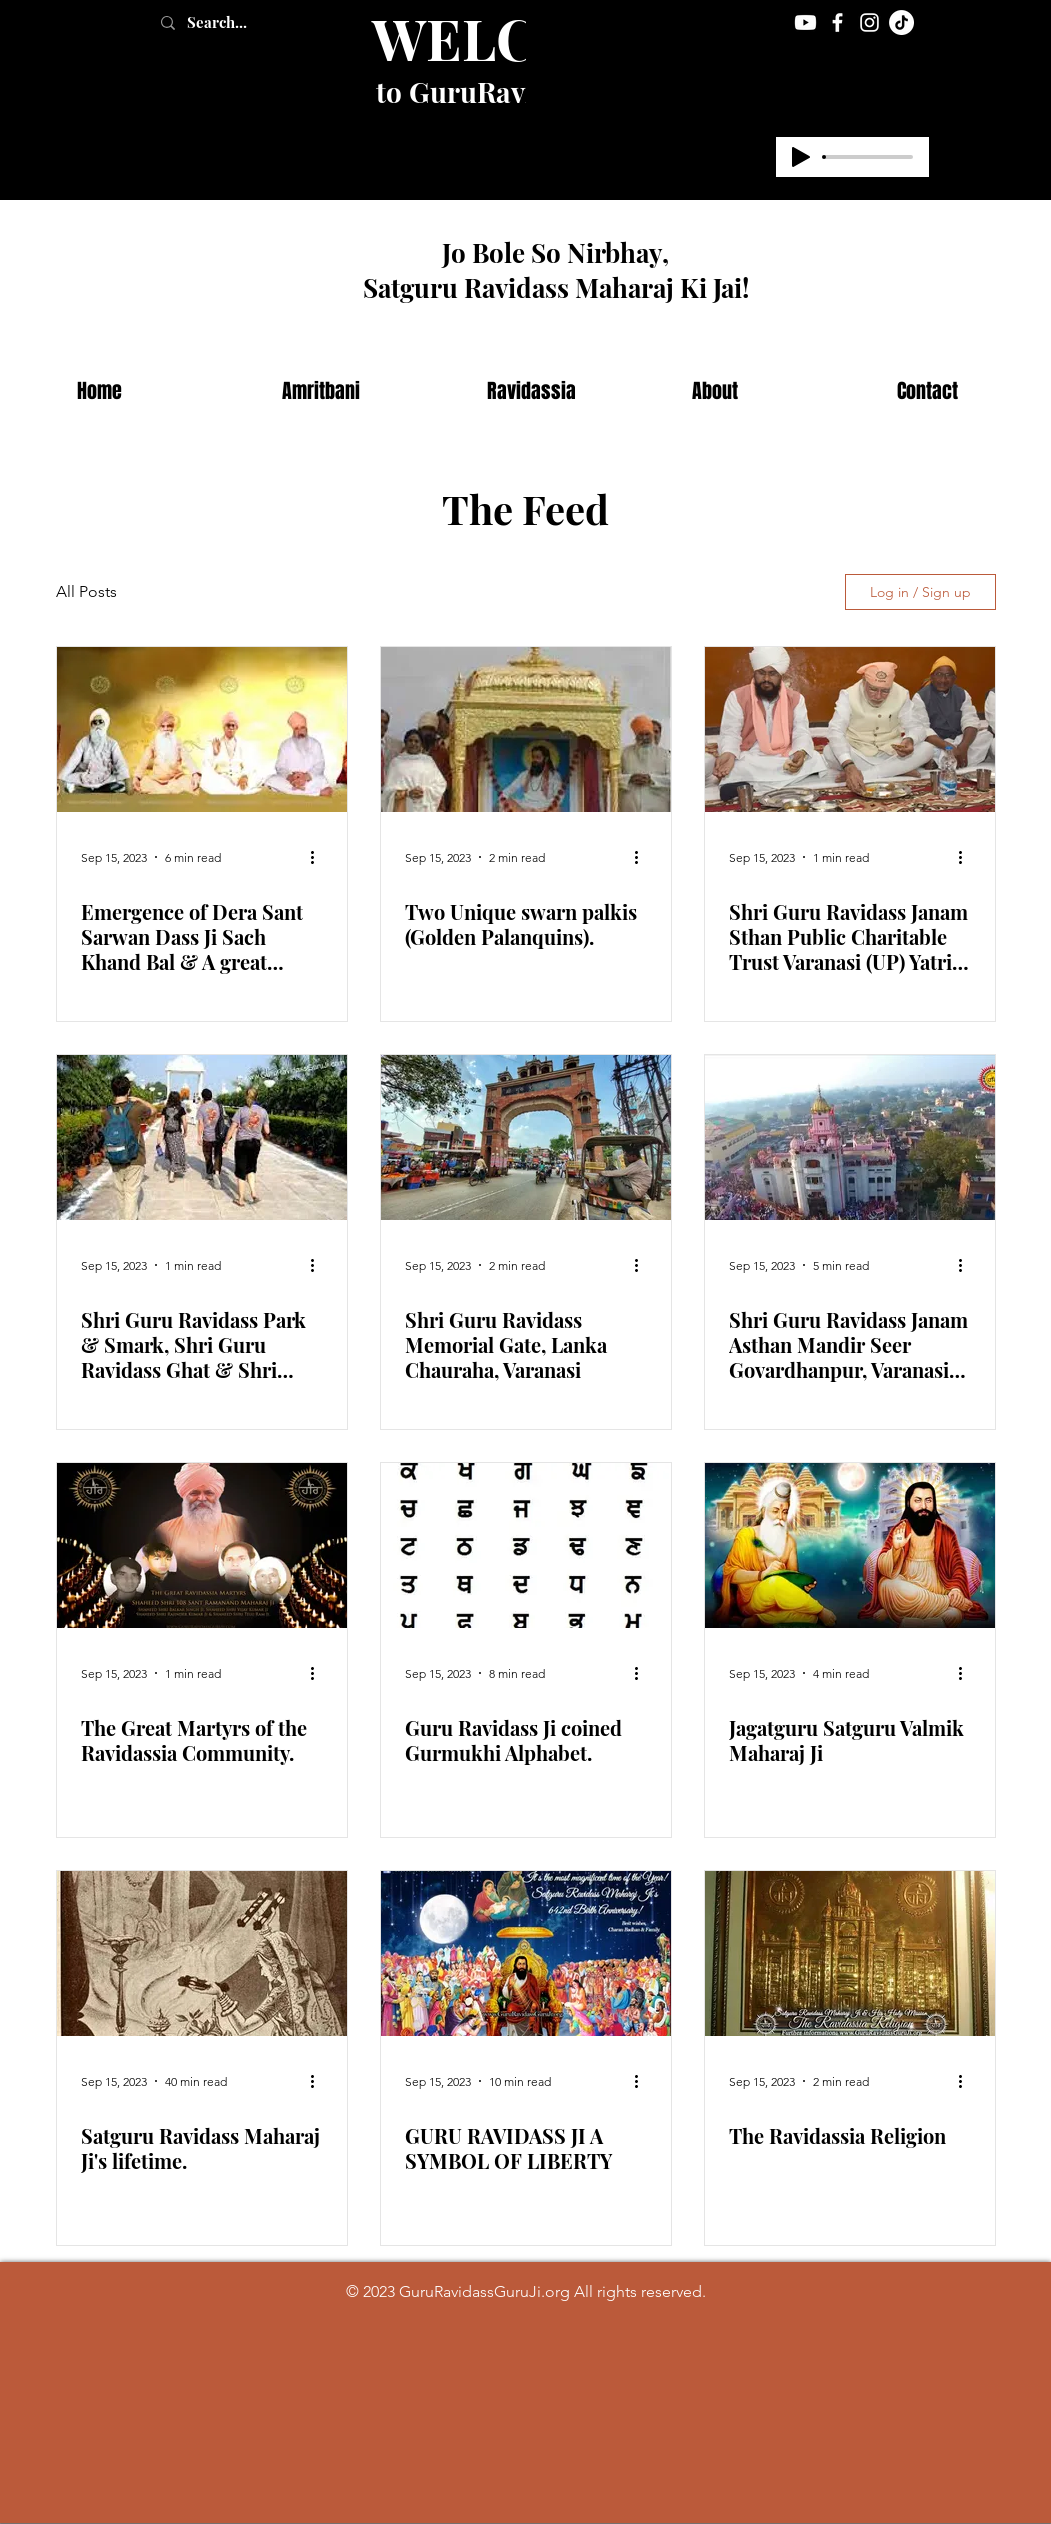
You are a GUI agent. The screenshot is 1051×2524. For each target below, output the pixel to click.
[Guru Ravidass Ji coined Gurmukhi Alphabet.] (526, 1545)
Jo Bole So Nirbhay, (555, 252)
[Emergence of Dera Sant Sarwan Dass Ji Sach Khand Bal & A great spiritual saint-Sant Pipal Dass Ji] (202, 729)
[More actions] (320, 857)
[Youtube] (805, 22)
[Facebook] (837, 22)
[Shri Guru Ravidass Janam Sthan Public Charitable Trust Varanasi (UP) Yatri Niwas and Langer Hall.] (850, 729)
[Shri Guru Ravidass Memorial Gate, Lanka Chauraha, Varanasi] (526, 1137)
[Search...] (238, 22)
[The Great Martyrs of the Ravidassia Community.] (202, 1545)
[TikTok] (901, 22)
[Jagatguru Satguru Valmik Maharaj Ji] (850, 1545)
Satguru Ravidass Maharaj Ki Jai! (556, 287)
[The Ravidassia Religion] (850, 1953)
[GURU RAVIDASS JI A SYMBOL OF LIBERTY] (526, 1953)
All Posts (86, 591)
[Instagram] (869, 22)
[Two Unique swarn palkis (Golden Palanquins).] (526, 729)
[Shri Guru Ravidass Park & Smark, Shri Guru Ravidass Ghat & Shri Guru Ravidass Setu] (202, 1137)
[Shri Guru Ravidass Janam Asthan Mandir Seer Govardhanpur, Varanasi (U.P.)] (850, 1137)
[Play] (801, 157)
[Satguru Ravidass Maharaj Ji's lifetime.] (202, 1953)
